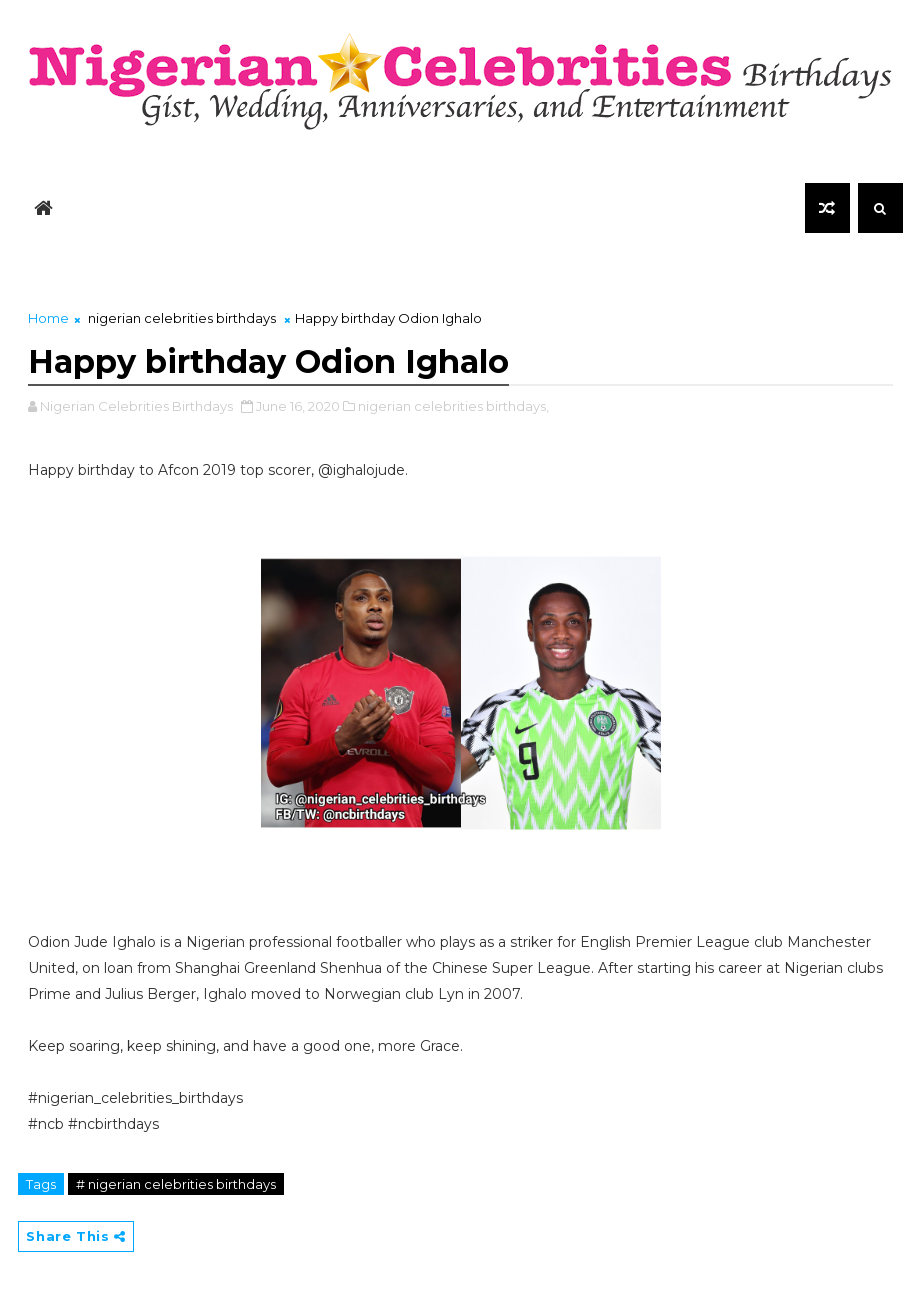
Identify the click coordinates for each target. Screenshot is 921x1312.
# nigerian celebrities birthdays (176, 1184)
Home (48, 318)
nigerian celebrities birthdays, (453, 406)
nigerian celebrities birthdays (182, 318)
